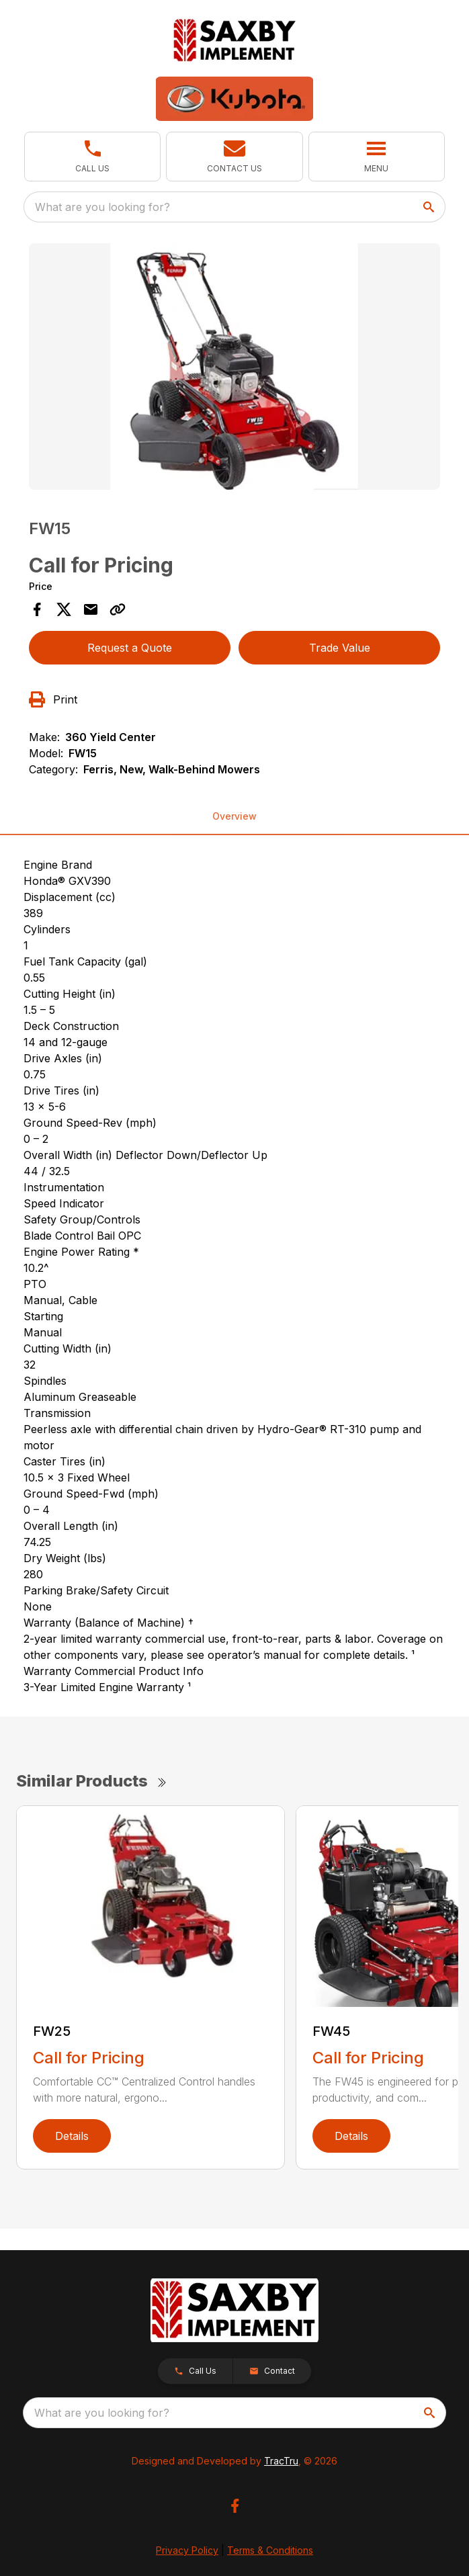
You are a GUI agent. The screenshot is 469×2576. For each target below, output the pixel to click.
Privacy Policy (187, 2550)
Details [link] (72, 2136)
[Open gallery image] (234, 366)
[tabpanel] (234, 368)
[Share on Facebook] (37, 609)
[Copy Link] (118, 609)
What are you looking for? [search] (102, 207)
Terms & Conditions (270, 2550)
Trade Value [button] (339, 647)
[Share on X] (64, 609)
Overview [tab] (234, 816)
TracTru (281, 2460)
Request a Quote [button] (129, 647)
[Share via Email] (91, 609)
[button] (92, 156)
